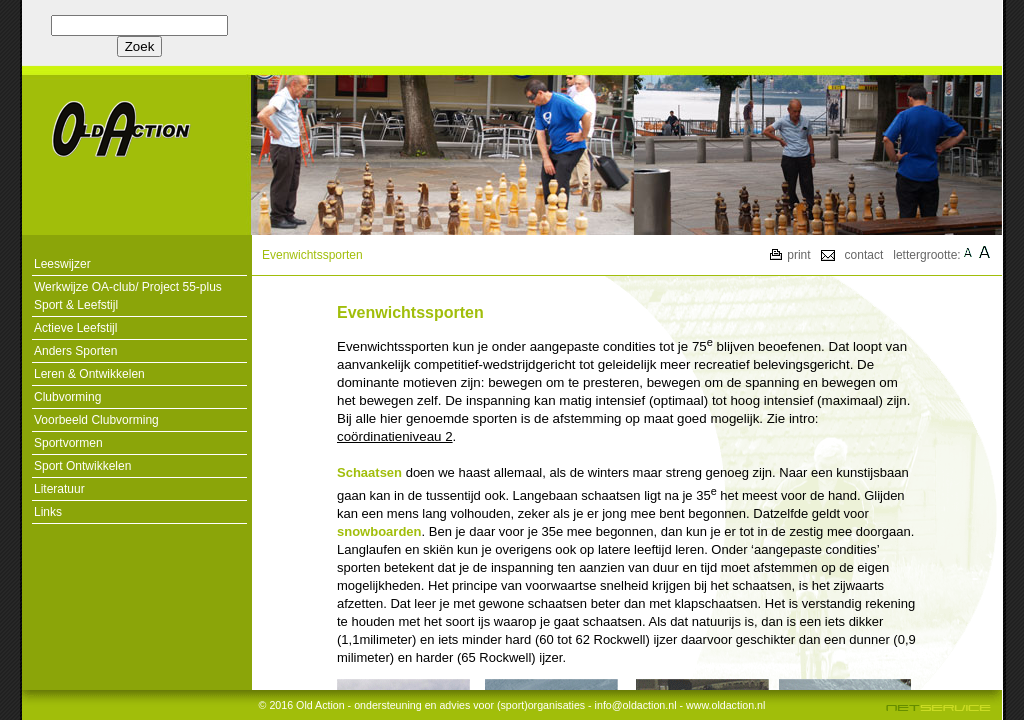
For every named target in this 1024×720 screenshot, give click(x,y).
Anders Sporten (75, 351)
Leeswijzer (62, 264)
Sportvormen (68, 443)
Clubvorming (67, 397)
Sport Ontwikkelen (82, 466)
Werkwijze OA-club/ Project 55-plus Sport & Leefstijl (128, 296)
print (798, 255)
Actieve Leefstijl (75, 328)
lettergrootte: (926, 255)
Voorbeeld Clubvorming (96, 420)
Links (48, 512)
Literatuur (59, 489)
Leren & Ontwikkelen (89, 374)
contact (864, 255)
